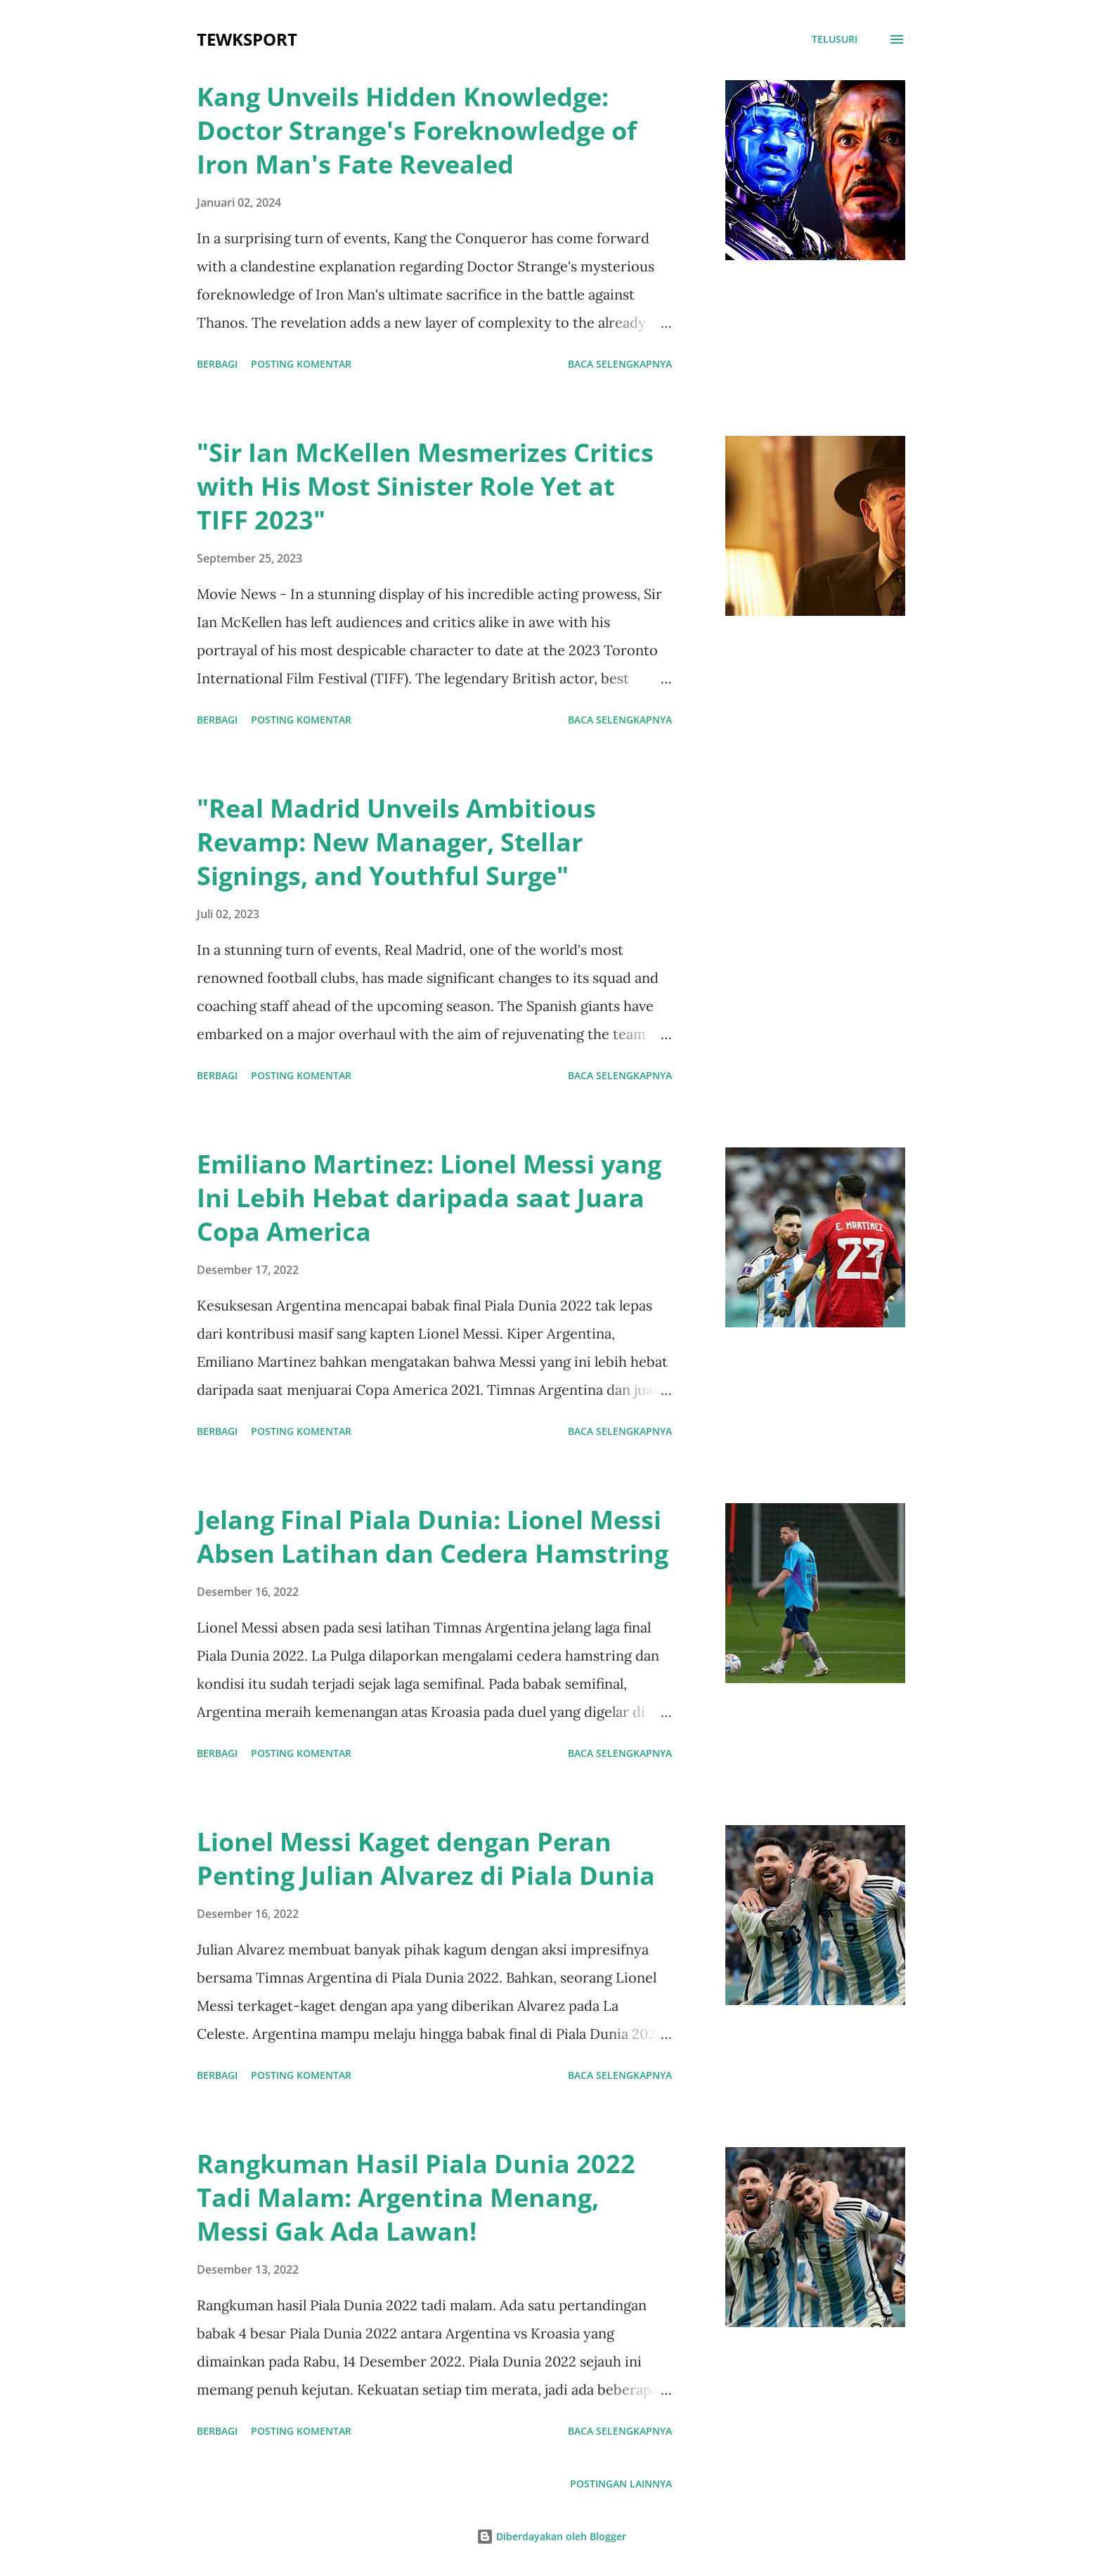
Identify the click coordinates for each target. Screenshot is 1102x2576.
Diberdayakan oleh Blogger (551, 2536)
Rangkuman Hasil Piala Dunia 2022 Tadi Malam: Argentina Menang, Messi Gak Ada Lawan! (416, 2197)
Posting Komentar (301, 364)
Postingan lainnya (621, 2483)
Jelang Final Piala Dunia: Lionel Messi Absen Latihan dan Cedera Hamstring (432, 1536)
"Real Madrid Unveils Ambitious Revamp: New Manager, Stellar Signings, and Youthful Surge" (396, 842)
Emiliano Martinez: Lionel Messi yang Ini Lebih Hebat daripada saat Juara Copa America (429, 1198)
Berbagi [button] (217, 364)
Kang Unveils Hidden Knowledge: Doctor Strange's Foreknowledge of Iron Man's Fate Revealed (417, 130)
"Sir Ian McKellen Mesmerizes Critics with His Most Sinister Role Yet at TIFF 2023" (425, 486)
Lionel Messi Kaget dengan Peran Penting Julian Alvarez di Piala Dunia (426, 1858)
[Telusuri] (834, 39)
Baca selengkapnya (620, 364)
